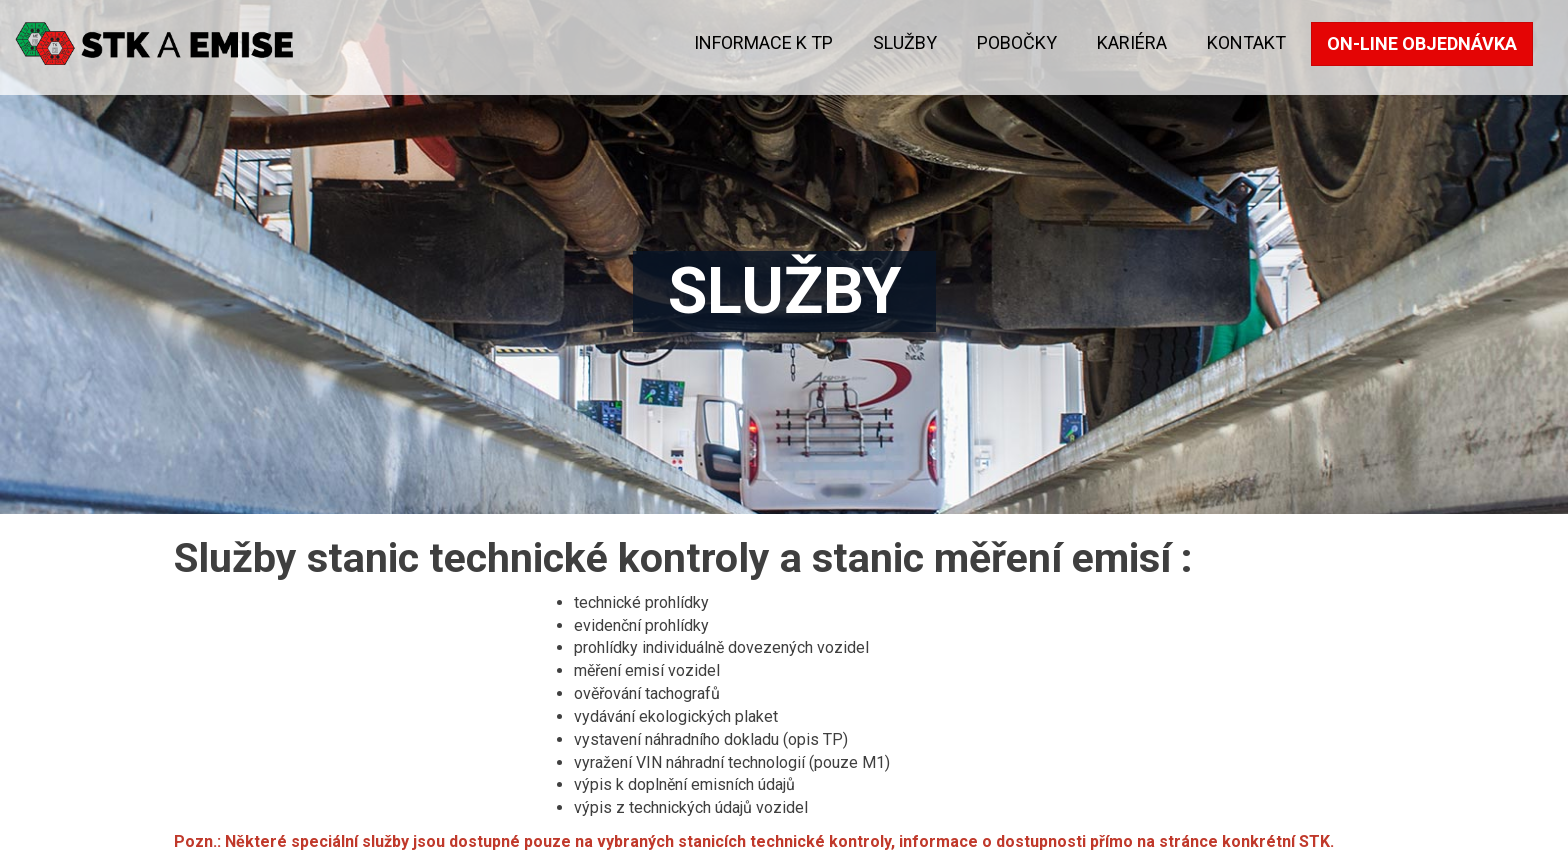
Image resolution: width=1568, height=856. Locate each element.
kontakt (1246, 42)
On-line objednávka (1422, 43)
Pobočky (1017, 42)
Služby (905, 42)
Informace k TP (763, 42)
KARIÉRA (1132, 42)
